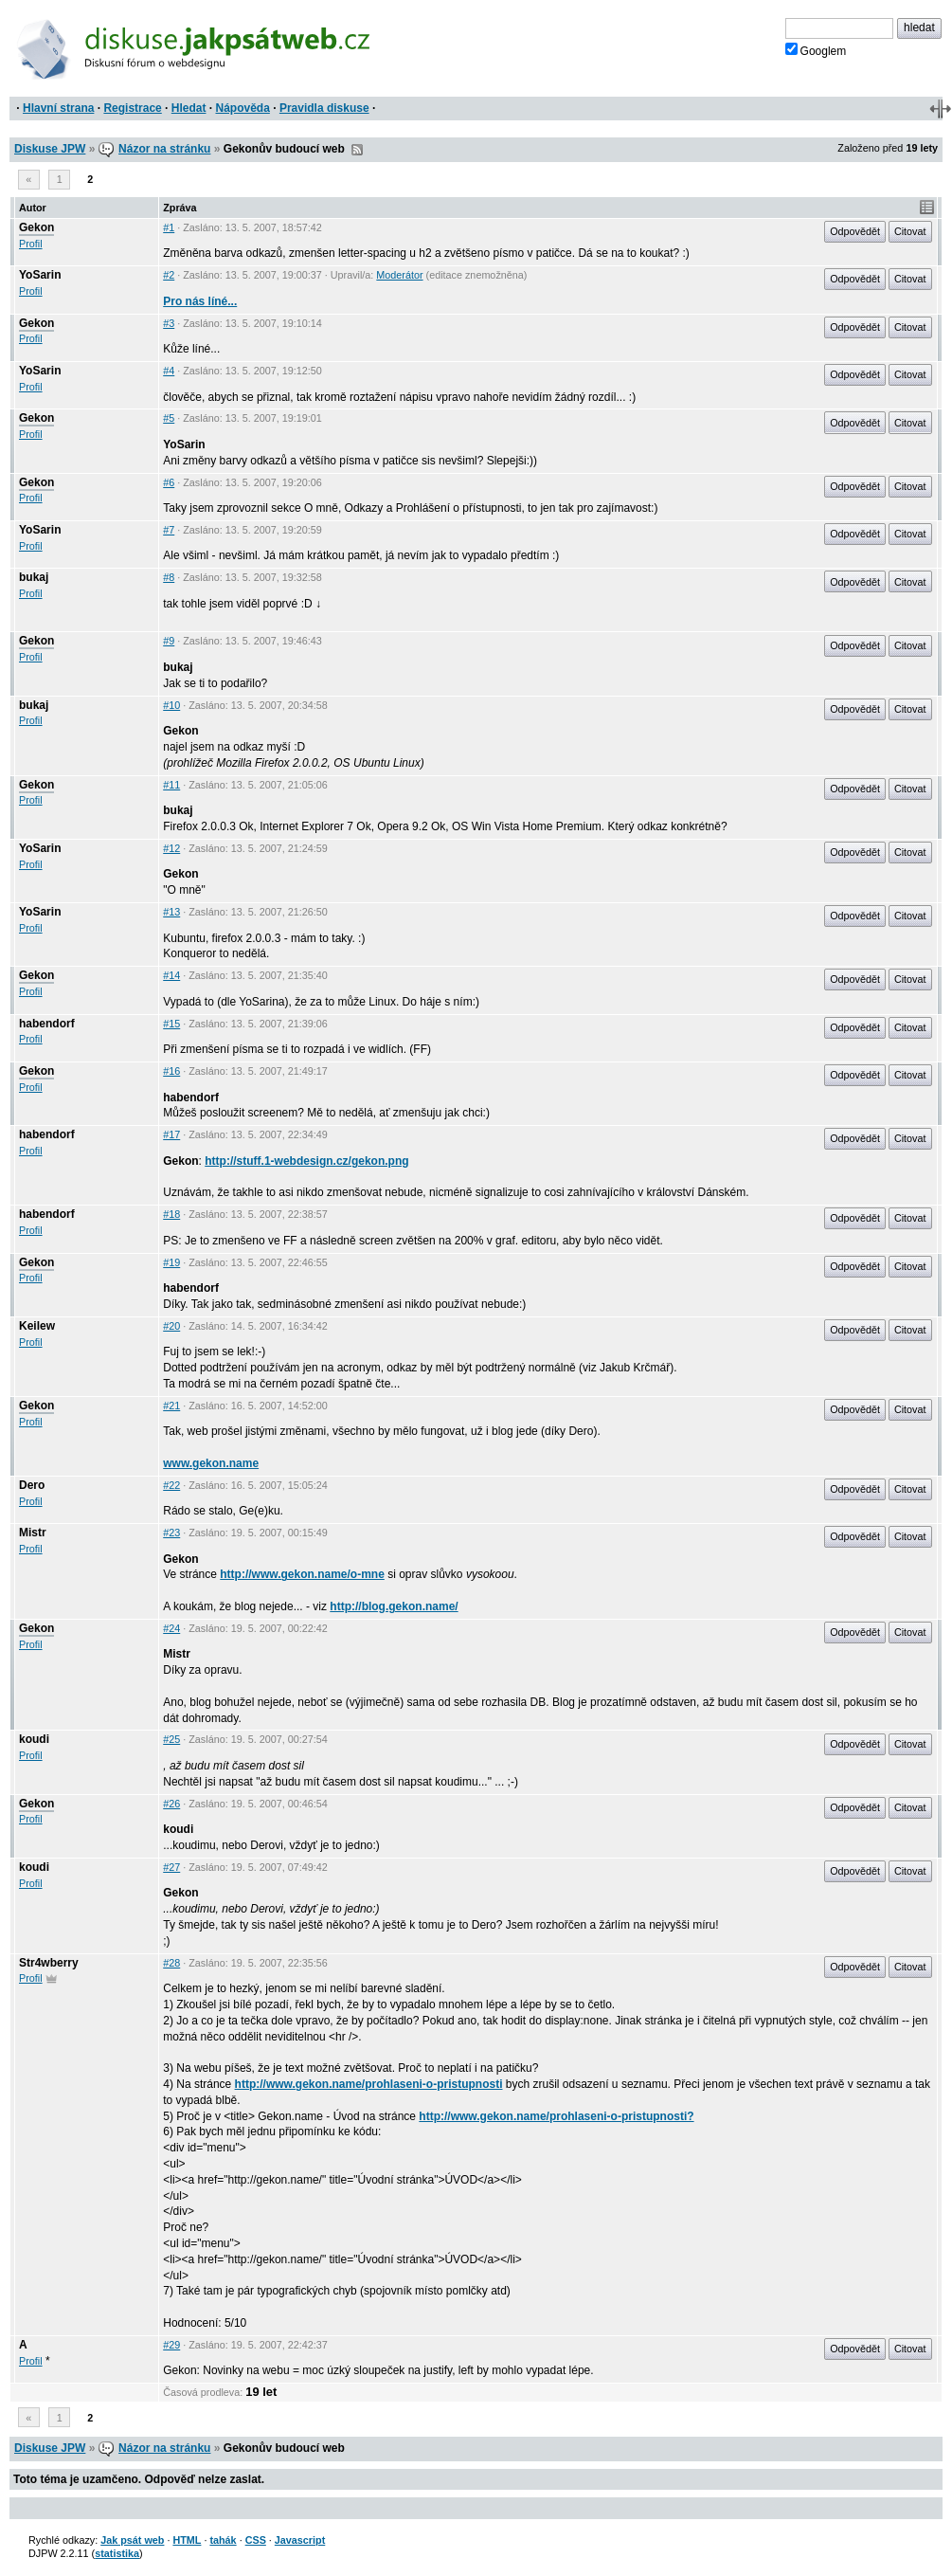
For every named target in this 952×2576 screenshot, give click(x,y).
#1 (168, 227)
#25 (171, 1739)
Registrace (132, 108)
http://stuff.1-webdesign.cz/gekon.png (306, 1161)
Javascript (300, 2540)
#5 (168, 418)
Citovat (910, 231)
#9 (168, 640)
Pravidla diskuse (324, 108)
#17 (171, 1134)
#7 (168, 529)
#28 (171, 1962)
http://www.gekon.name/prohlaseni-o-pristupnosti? (556, 2116)
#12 (171, 848)
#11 (171, 784)
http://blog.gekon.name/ (394, 1606)
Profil (31, 243)
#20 (171, 1326)
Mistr (32, 1532)
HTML (186, 2540)
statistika (117, 2553)
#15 (171, 1023)
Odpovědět (855, 231)
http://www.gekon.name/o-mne (302, 1574)
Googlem (816, 50)
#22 (171, 1485)
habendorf (47, 1023)
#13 (171, 911)
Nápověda (243, 108)
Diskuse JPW (49, 148)
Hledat (189, 108)
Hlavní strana (58, 108)
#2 (168, 275)
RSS (357, 149)
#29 (171, 2344)
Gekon (36, 227)
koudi (34, 1739)
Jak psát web (132, 2540)
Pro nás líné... (200, 301)
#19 (171, 1262)
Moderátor (399, 275)
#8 (168, 577)
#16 (171, 1071)
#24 (171, 1628)
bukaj (33, 577)
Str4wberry (49, 1962)
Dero (32, 1485)
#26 (171, 1803)
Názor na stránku (164, 148)
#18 (171, 1214)
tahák (222, 2540)
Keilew (37, 1326)
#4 (168, 370)
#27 (171, 1867)
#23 (171, 1532)
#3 (168, 323)
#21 (171, 1405)
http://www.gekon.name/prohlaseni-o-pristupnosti (369, 2084)
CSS (255, 2540)
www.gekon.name (211, 1463)
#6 (168, 482)
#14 (171, 975)
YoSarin (40, 274)
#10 (171, 705)
